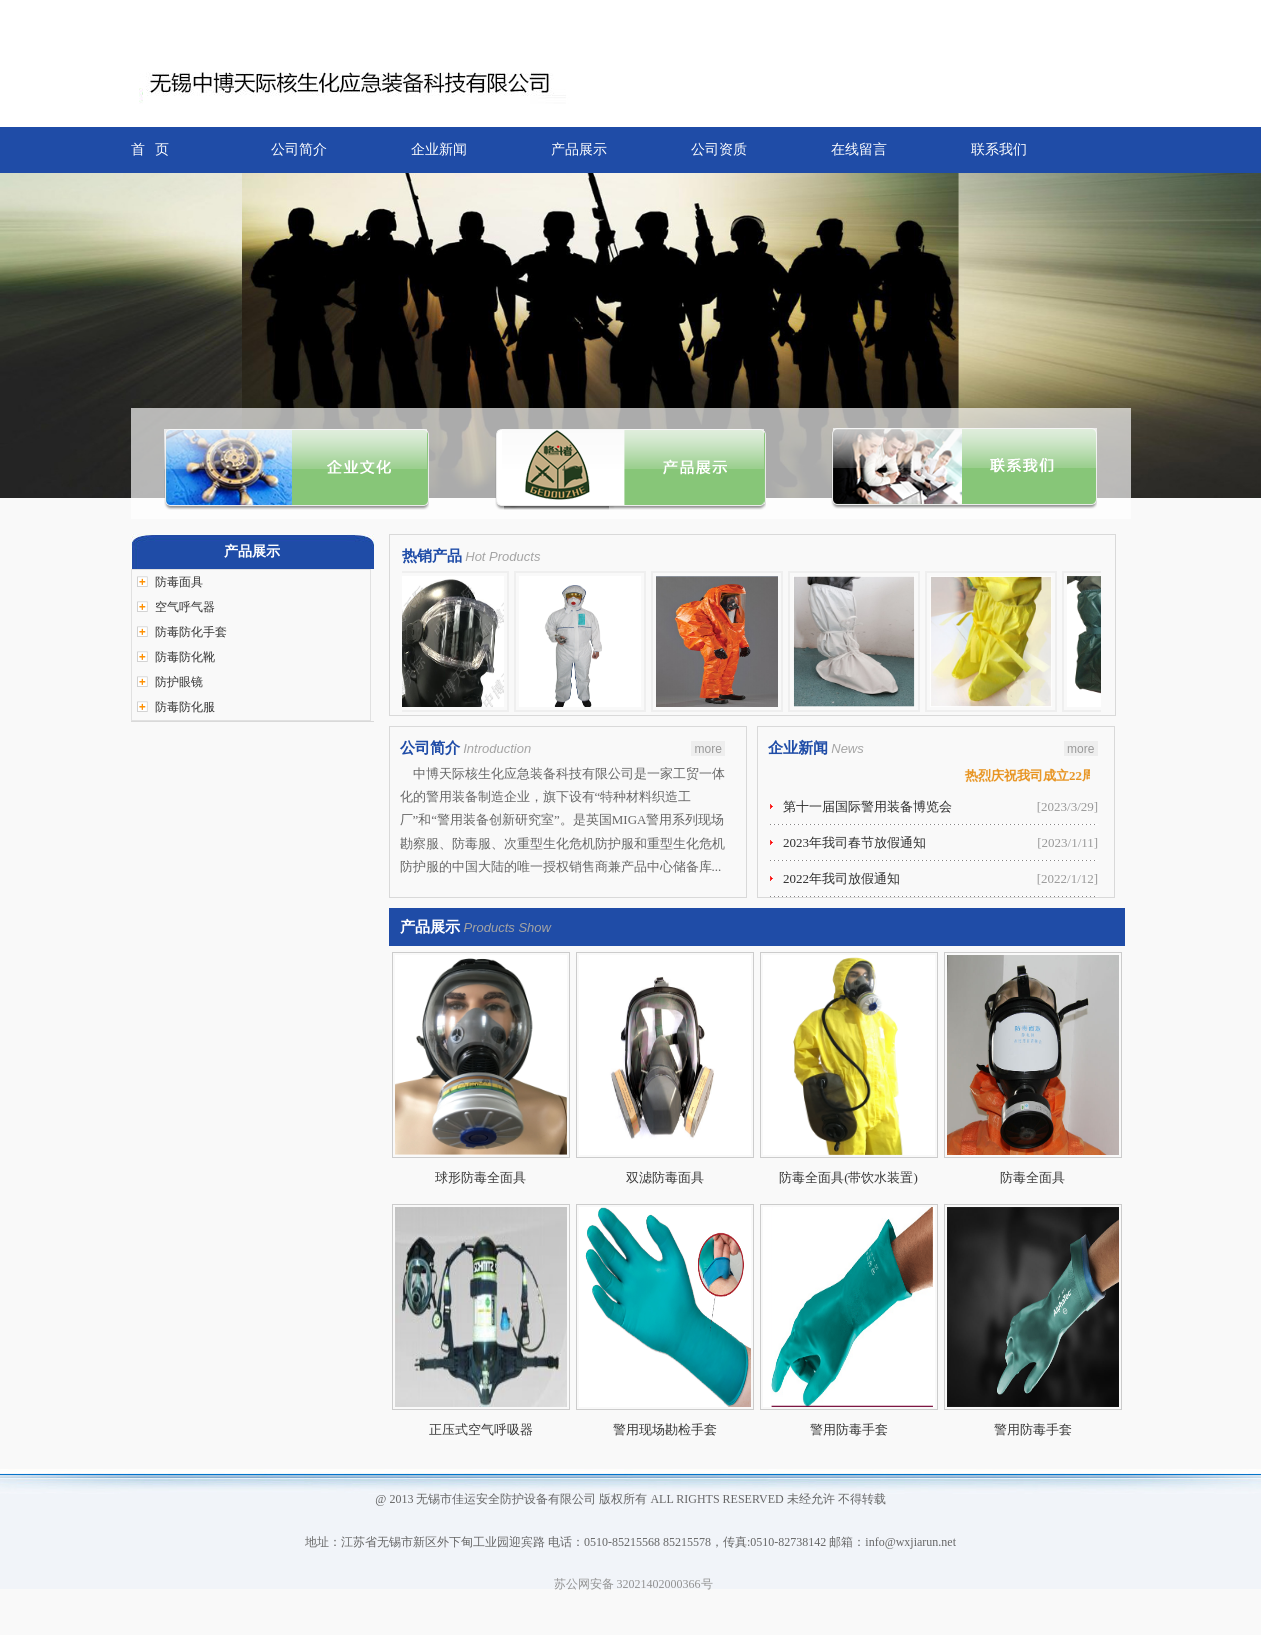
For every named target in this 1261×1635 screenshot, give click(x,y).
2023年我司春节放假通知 (854, 842)
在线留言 (859, 149)
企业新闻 (439, 149)
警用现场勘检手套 (665, 1429)
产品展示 (579, 149)
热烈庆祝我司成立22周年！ (1047, 775)
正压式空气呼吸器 (481, 1429)
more (708, 749)
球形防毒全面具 (480, 1177)
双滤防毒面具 (665, 1177)
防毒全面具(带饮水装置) (848, 1177)
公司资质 (719, 149)
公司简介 (299, 149)
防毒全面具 (1032, 1177)
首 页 (150, 149)
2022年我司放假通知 (841, 878)
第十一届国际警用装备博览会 (867, 806)
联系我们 (999, 149)
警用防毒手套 (849, 1429)
